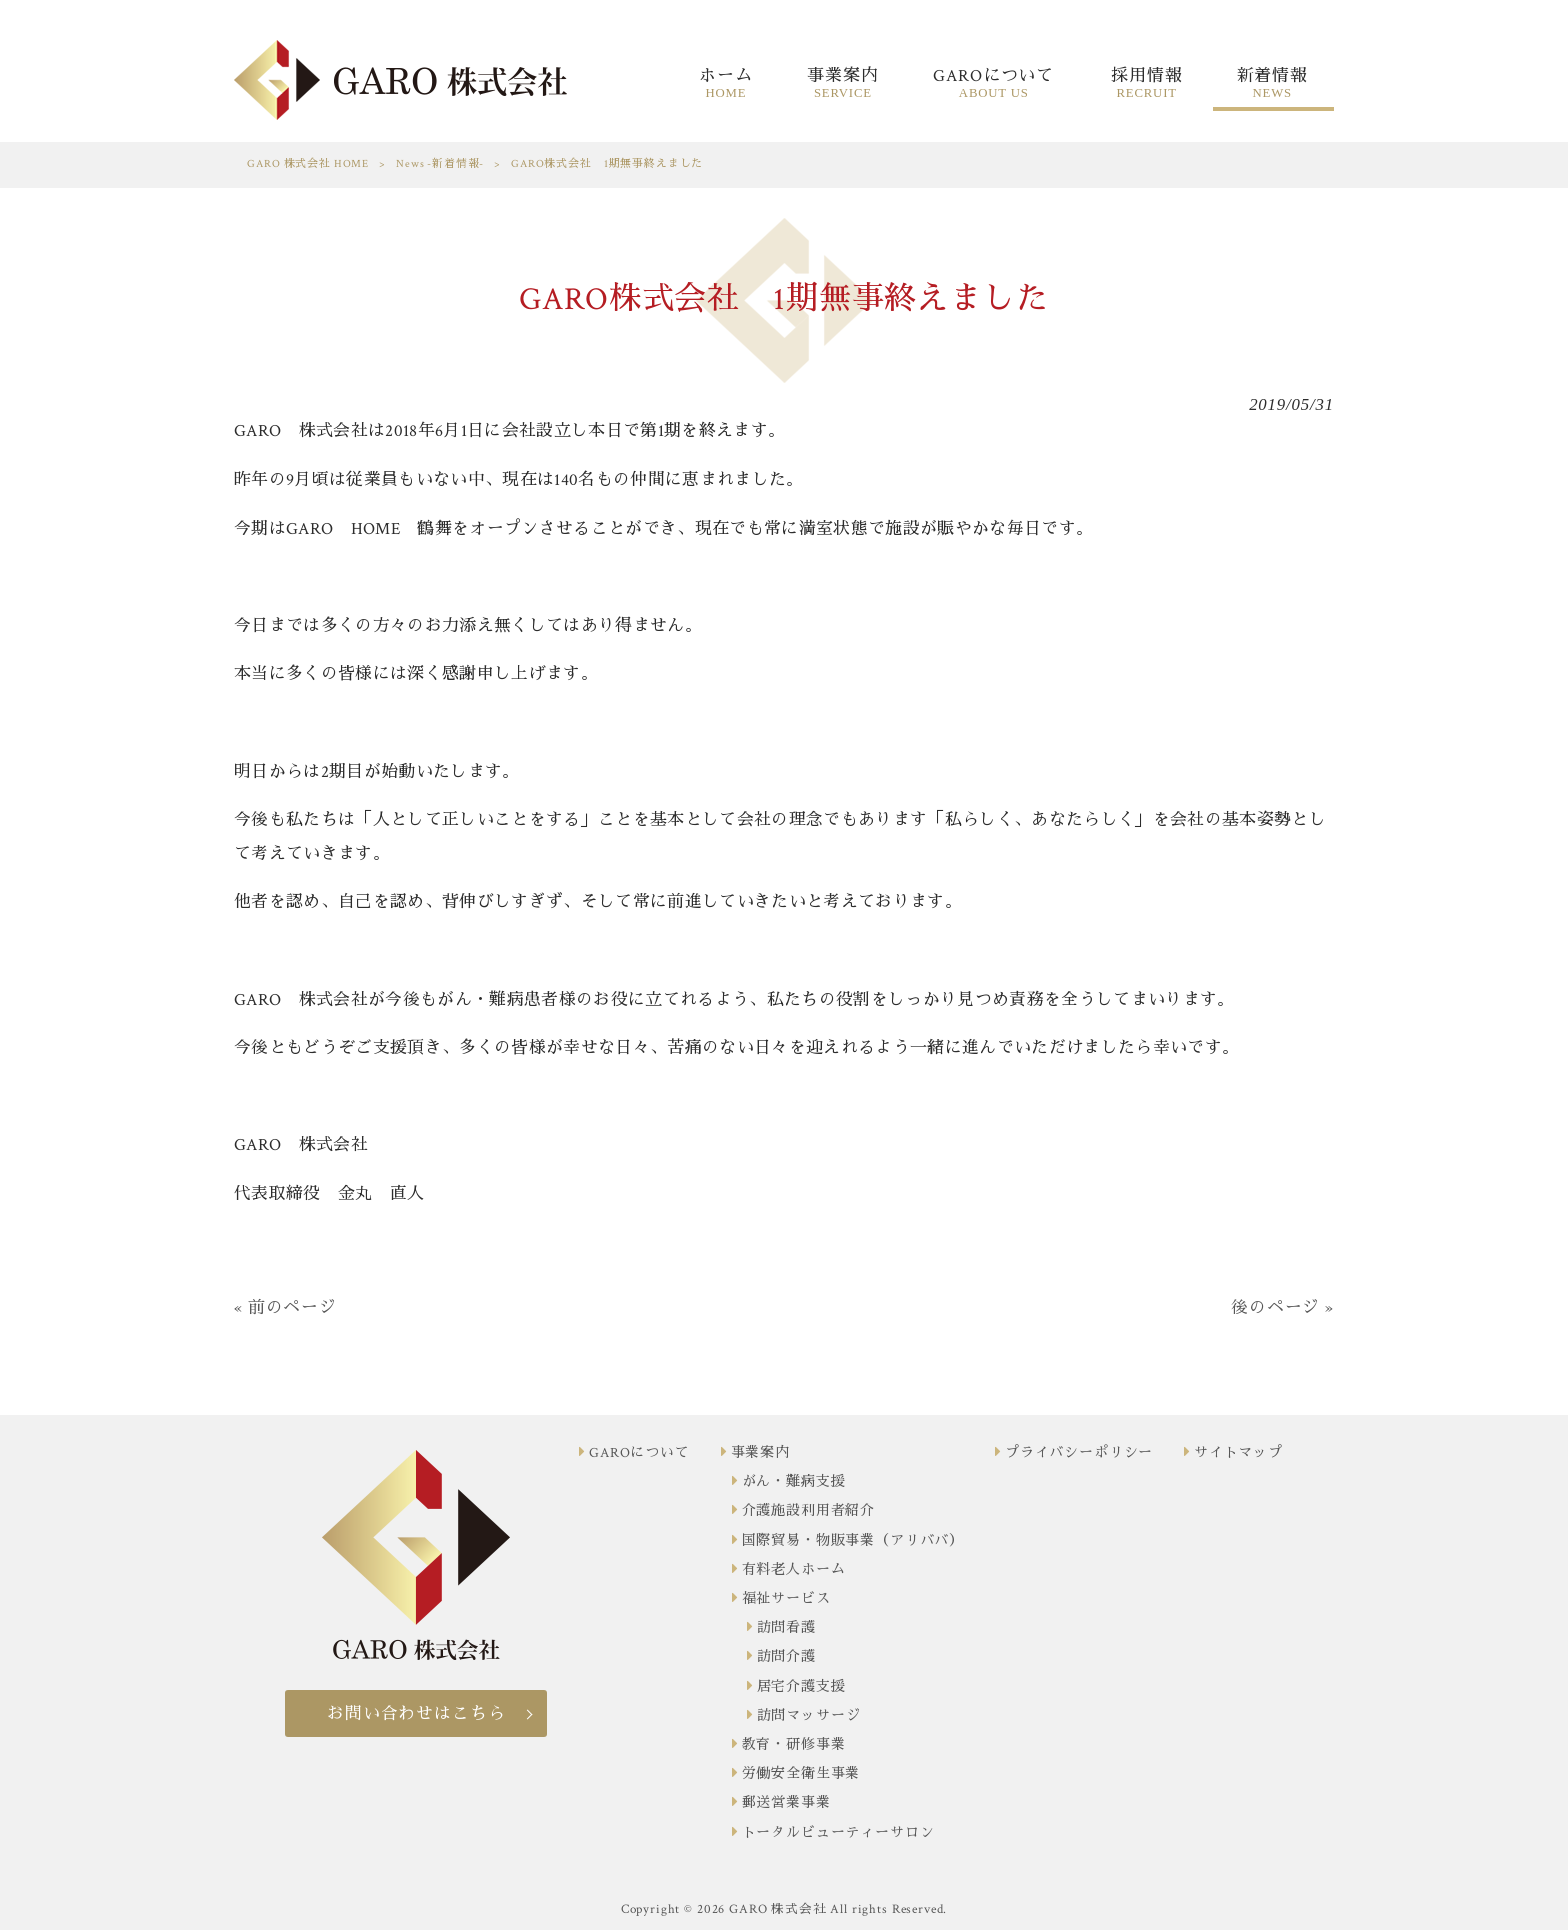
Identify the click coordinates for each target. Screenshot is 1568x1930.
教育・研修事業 (794, 1745)
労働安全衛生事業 (801, 1774)
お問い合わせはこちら (416, 1714)
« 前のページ (285, 1308)
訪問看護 (786, 1628)
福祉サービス (786, 1599)
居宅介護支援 (801, 1687)
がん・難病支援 (794, 1482)
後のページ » (1282, 1308)
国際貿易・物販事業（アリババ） (853, 1541)
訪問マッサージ (809, 1716)
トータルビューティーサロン (838, 1833)
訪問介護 (786, 1657)
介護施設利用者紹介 (809, 1511)
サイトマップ (1238, 1453)
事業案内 (760, 1453)
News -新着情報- (440, 164)
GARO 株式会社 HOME (308, 164)
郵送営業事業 (786, 1803)
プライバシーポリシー (1079, 1453)
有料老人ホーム (794, 1570)
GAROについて (639, 1453)
